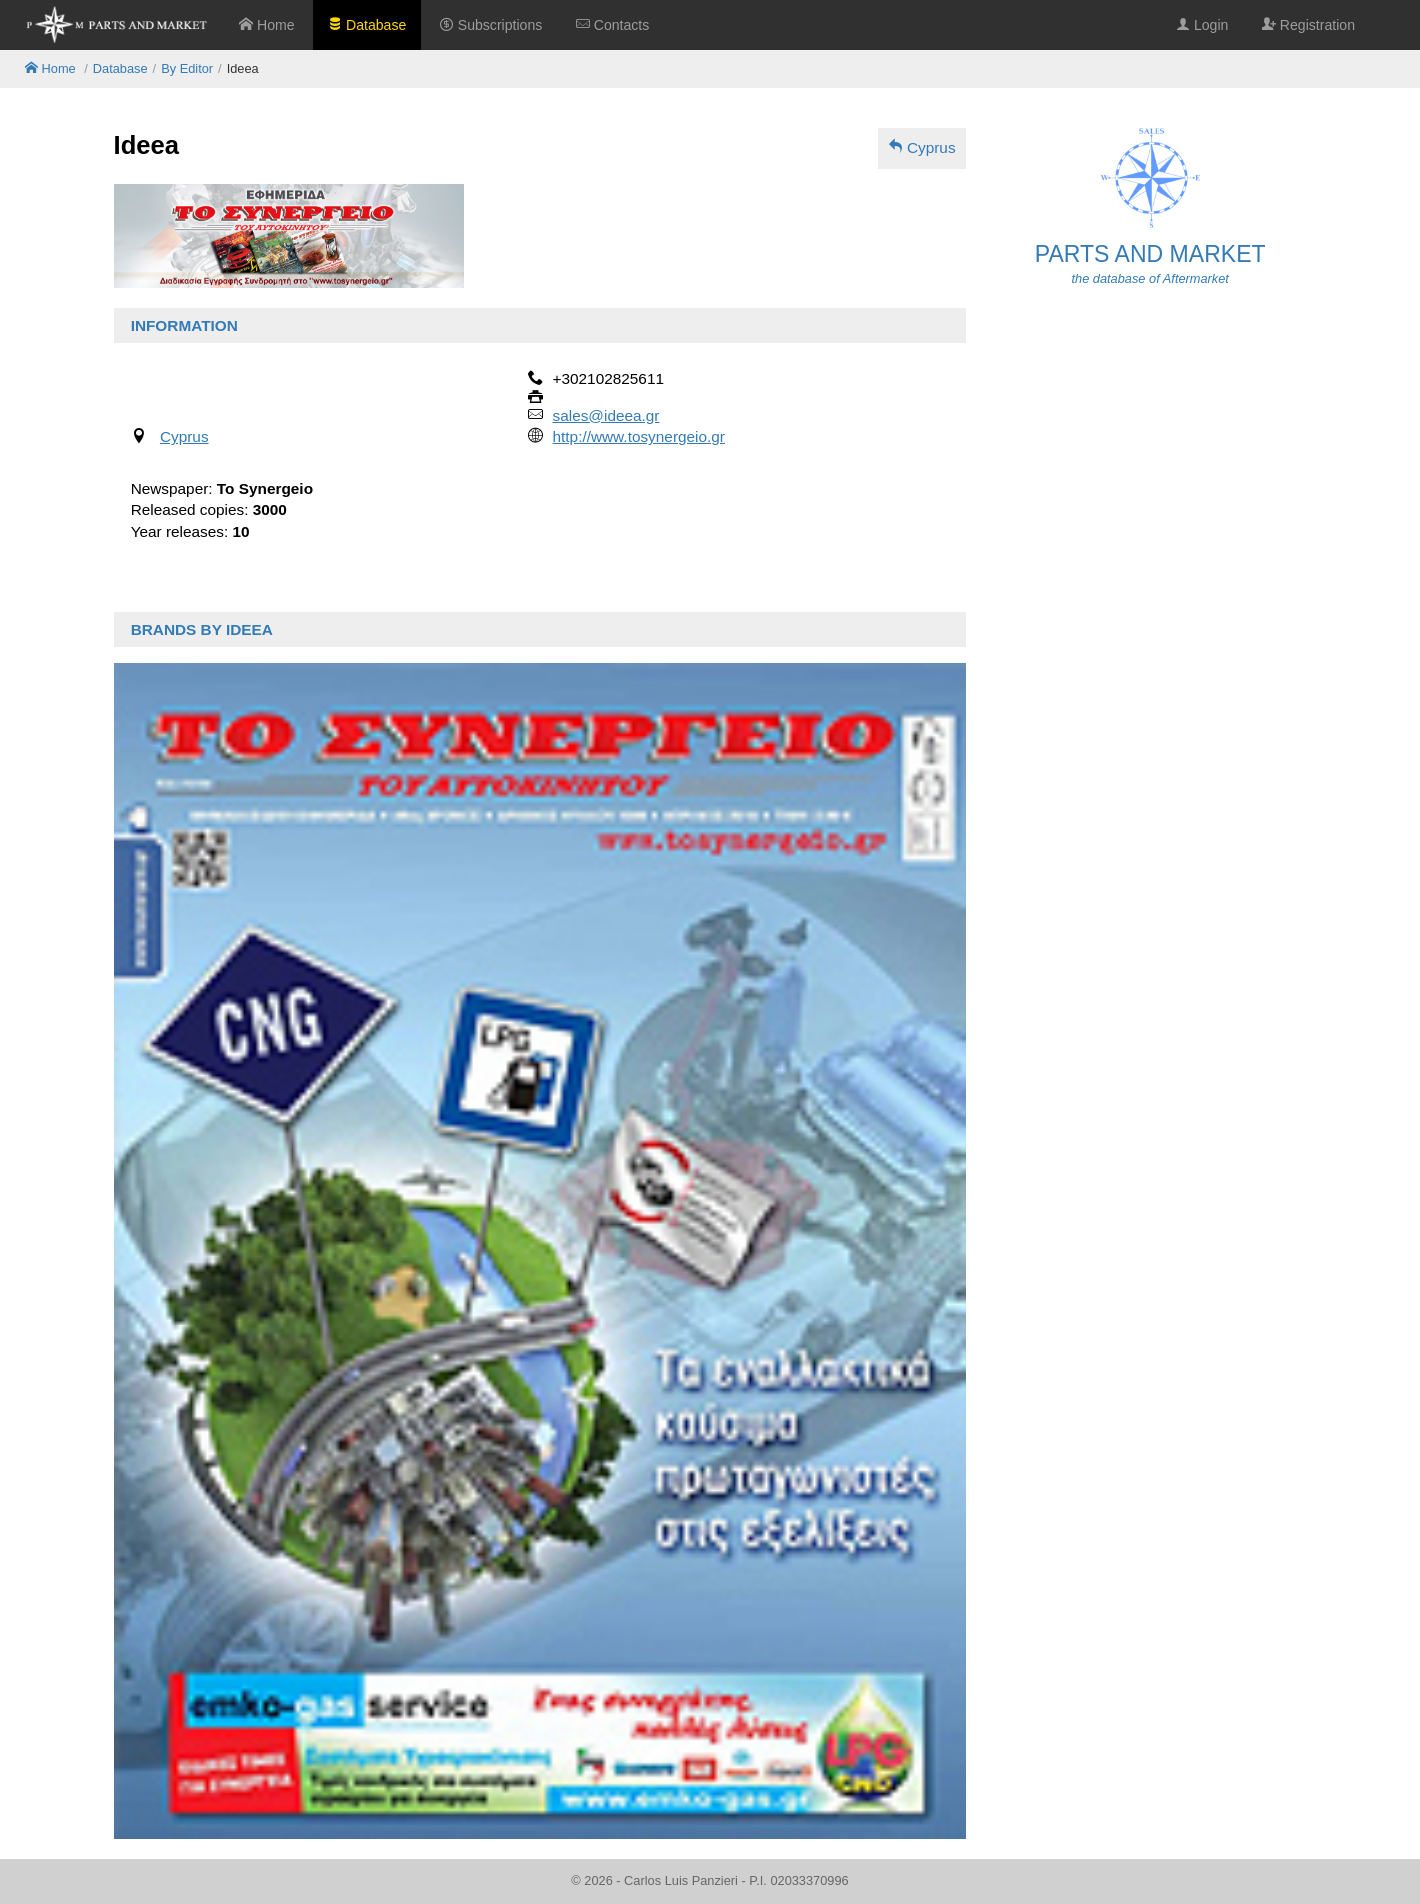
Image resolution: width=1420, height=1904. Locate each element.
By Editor (187, 68)
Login (1202, 25)
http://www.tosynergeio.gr (639, 436)
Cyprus (922, 147)
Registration (1308, 25)
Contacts (612, 25)
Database (367, 25)
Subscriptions (491, 25)
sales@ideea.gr (606, 415)
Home (266, 25)
